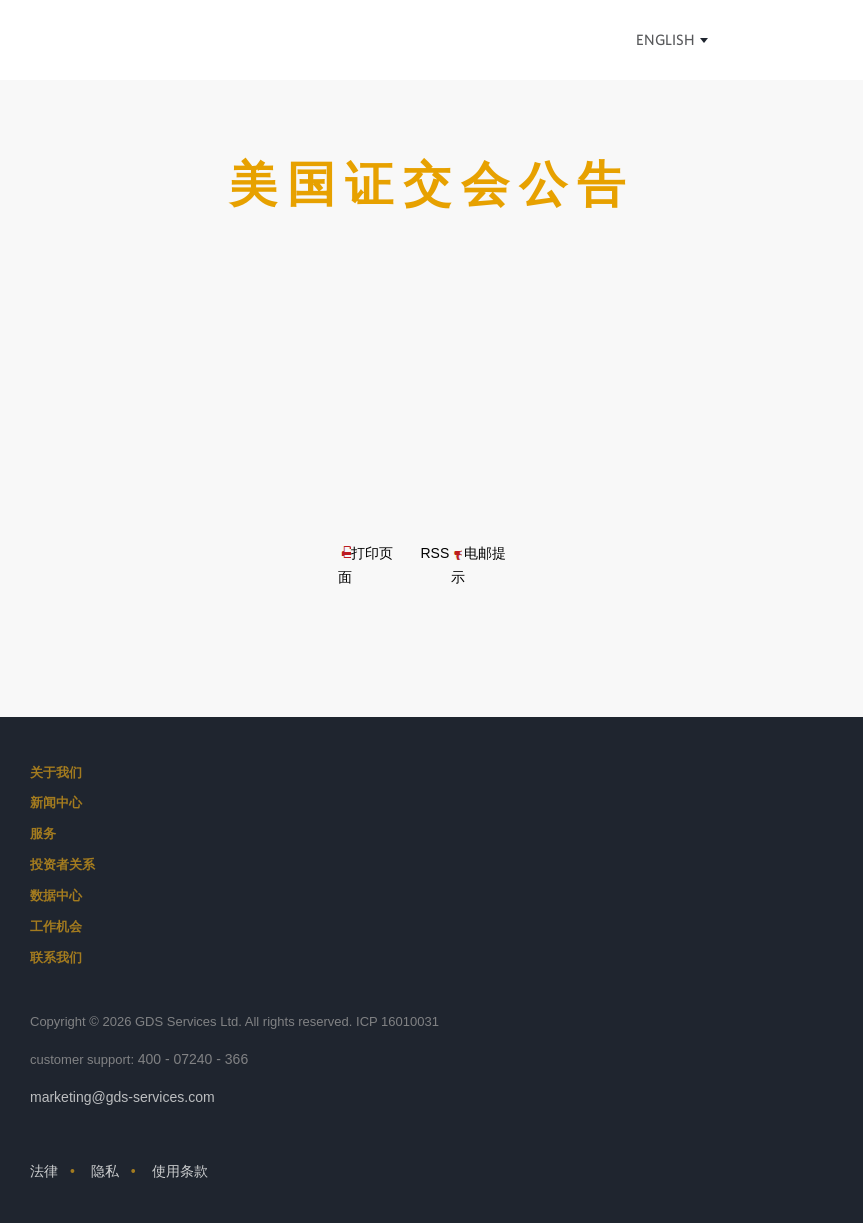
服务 (43, 833)
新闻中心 (56, 802)
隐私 (105, 1171)
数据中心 (56, 895)
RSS (434, 553)
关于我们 (56, 772)
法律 (44, 1171)
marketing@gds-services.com (122, 1097)
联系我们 (56, 957)
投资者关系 (62, 864)
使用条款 (180, 1171)
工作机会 (56, 926)
